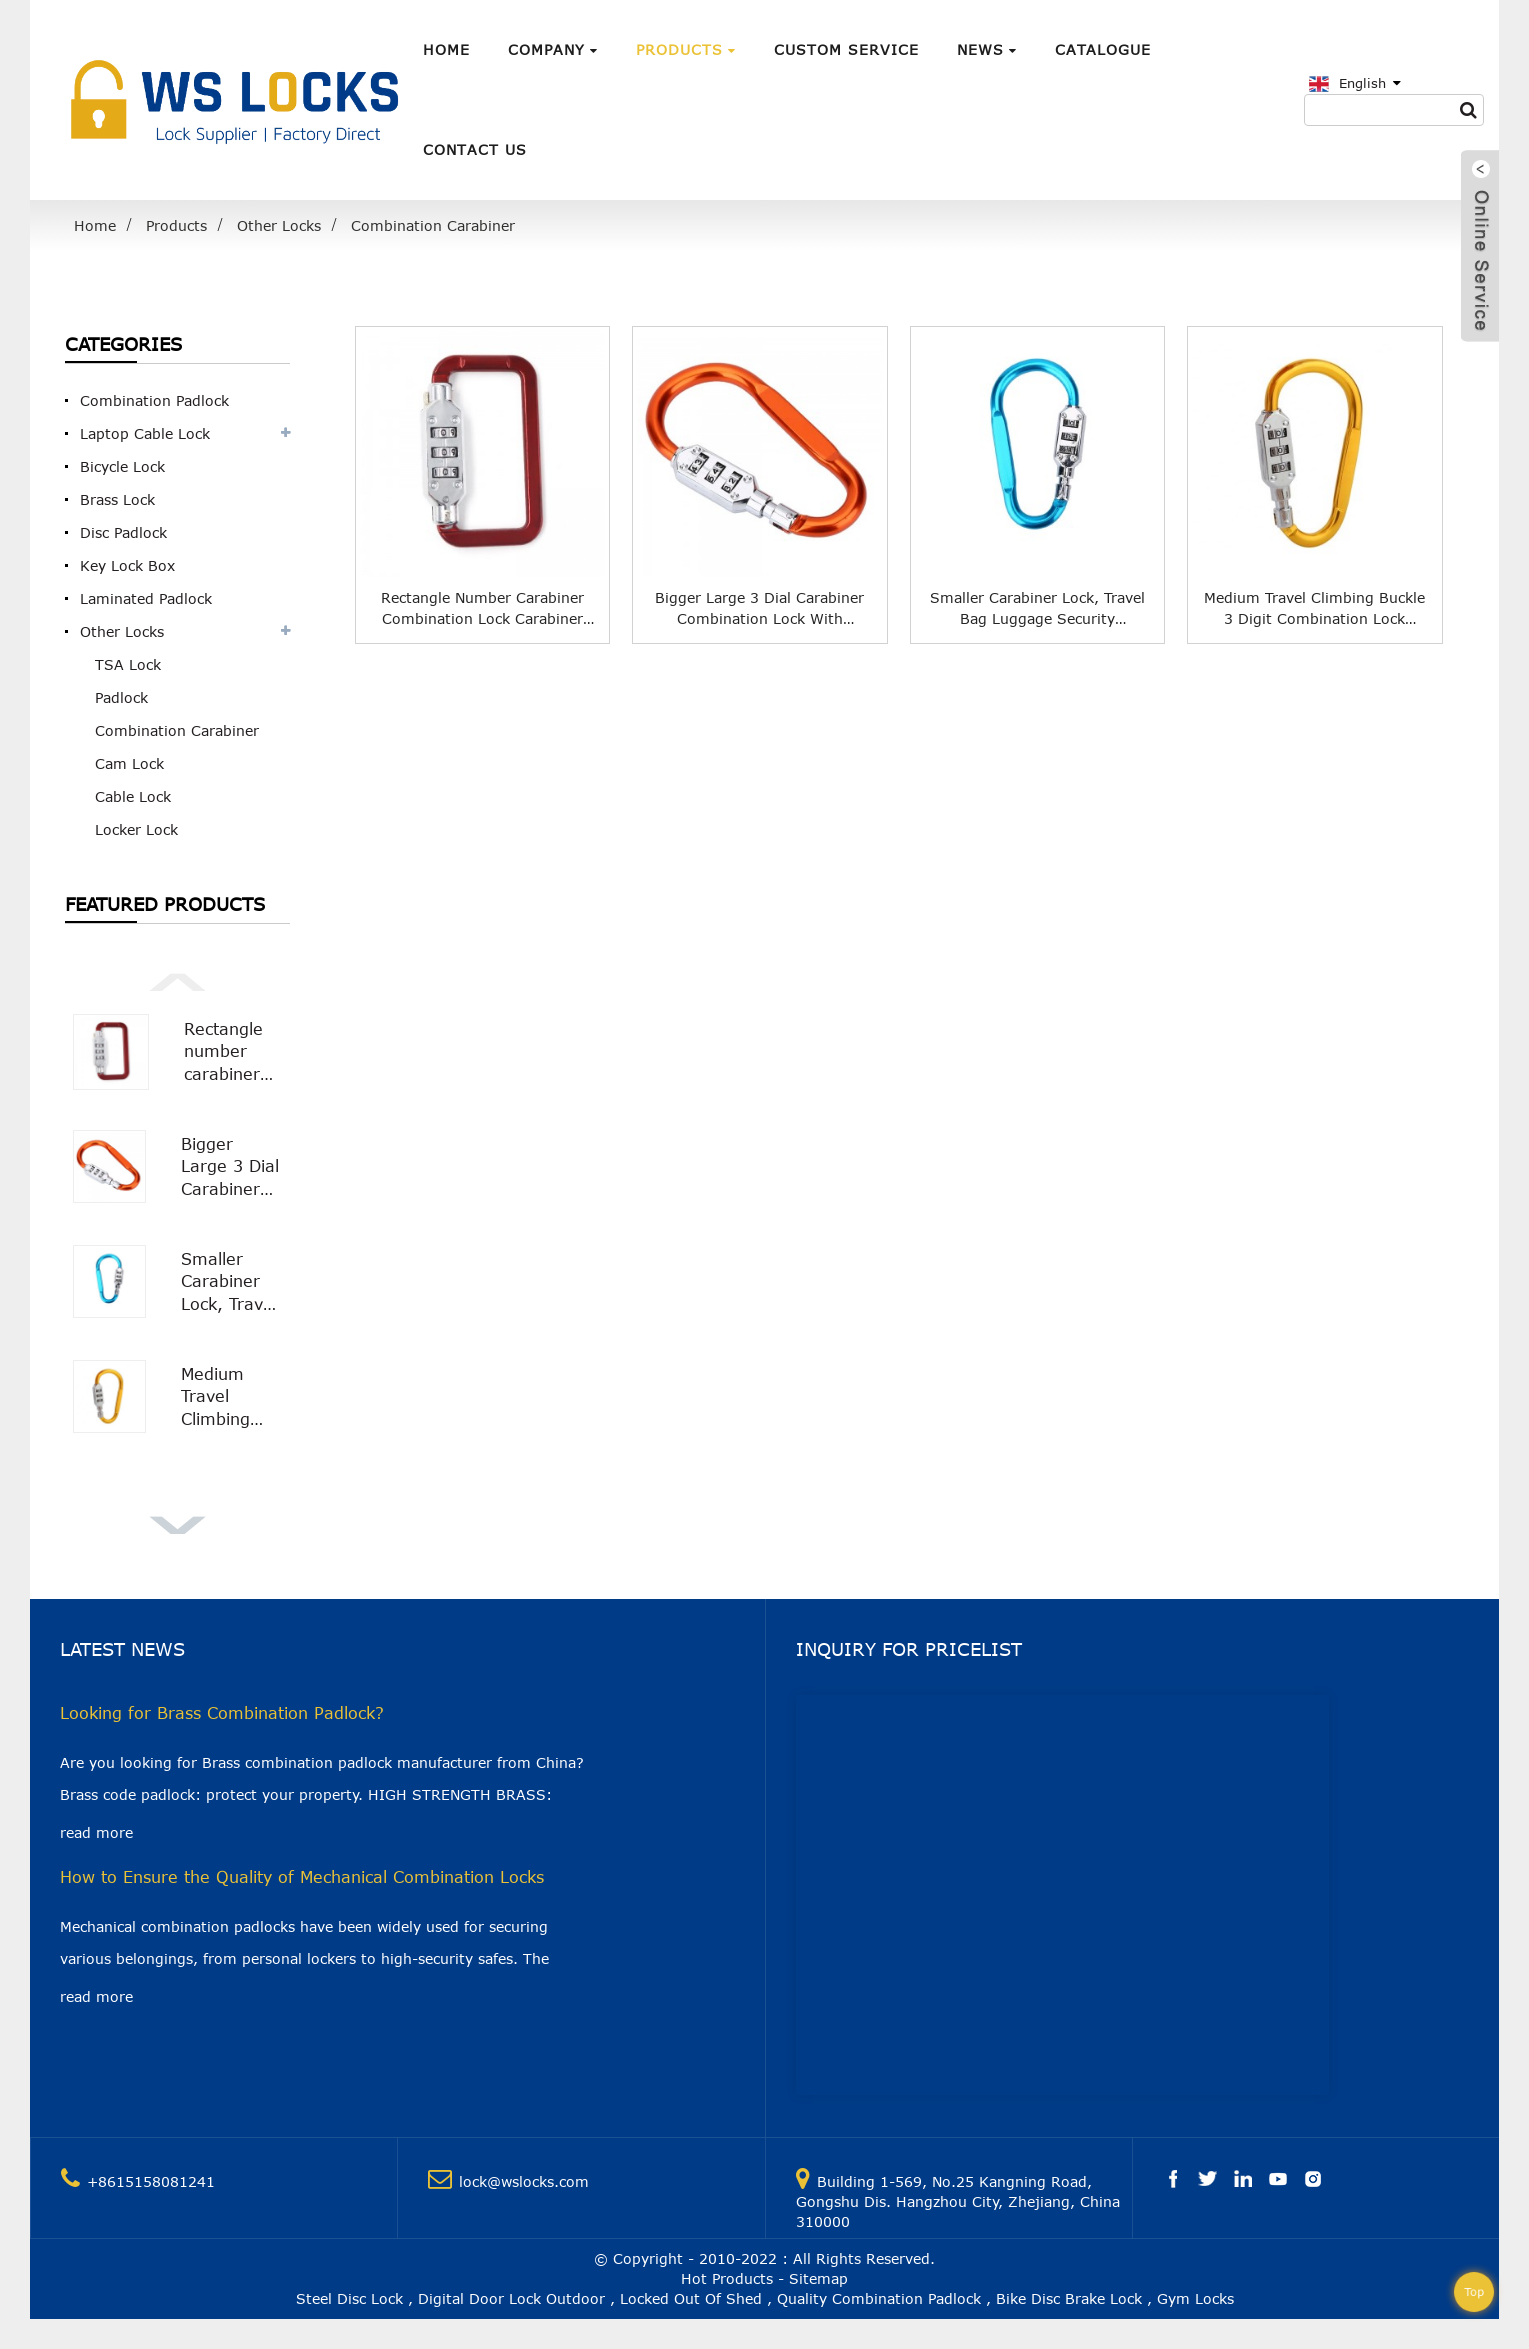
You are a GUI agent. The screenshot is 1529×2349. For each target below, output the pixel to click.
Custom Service (846, 49)
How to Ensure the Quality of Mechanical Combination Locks (302, 1877)
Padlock (121, 697)
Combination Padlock (154, 400)
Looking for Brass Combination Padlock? (222, 1713)
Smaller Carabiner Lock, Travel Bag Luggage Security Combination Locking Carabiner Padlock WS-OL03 (231, 1282)
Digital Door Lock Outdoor (511, 2298)
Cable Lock (133, 796)
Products (686, 49)
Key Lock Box (127, 565)
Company (553, 49)
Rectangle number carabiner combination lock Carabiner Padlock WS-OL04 (233, 1052)
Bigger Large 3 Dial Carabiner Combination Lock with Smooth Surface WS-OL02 (231, 1167)
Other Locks (279, 225)
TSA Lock (128, 664)
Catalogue (1103, 49)
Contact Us (475, 149)
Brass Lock (117, 499)
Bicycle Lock (122, 466)
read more (96, 1832)
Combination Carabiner (433, 225)
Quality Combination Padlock (879, 2298)
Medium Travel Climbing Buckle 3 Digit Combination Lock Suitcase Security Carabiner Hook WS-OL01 (231, 1397)
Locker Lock (136, 829)
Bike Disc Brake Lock (1069, 2298)
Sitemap (818, 2278)
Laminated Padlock (146, 598)
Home (446, 49)
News (987, 49)
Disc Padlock (123, 532)
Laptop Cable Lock (145, 433)
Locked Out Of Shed (691, 2298)
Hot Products (727, 2278)
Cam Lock (129, 763)
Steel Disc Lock (349, 2298)
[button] (177, 980)
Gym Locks (1195, 2298)
